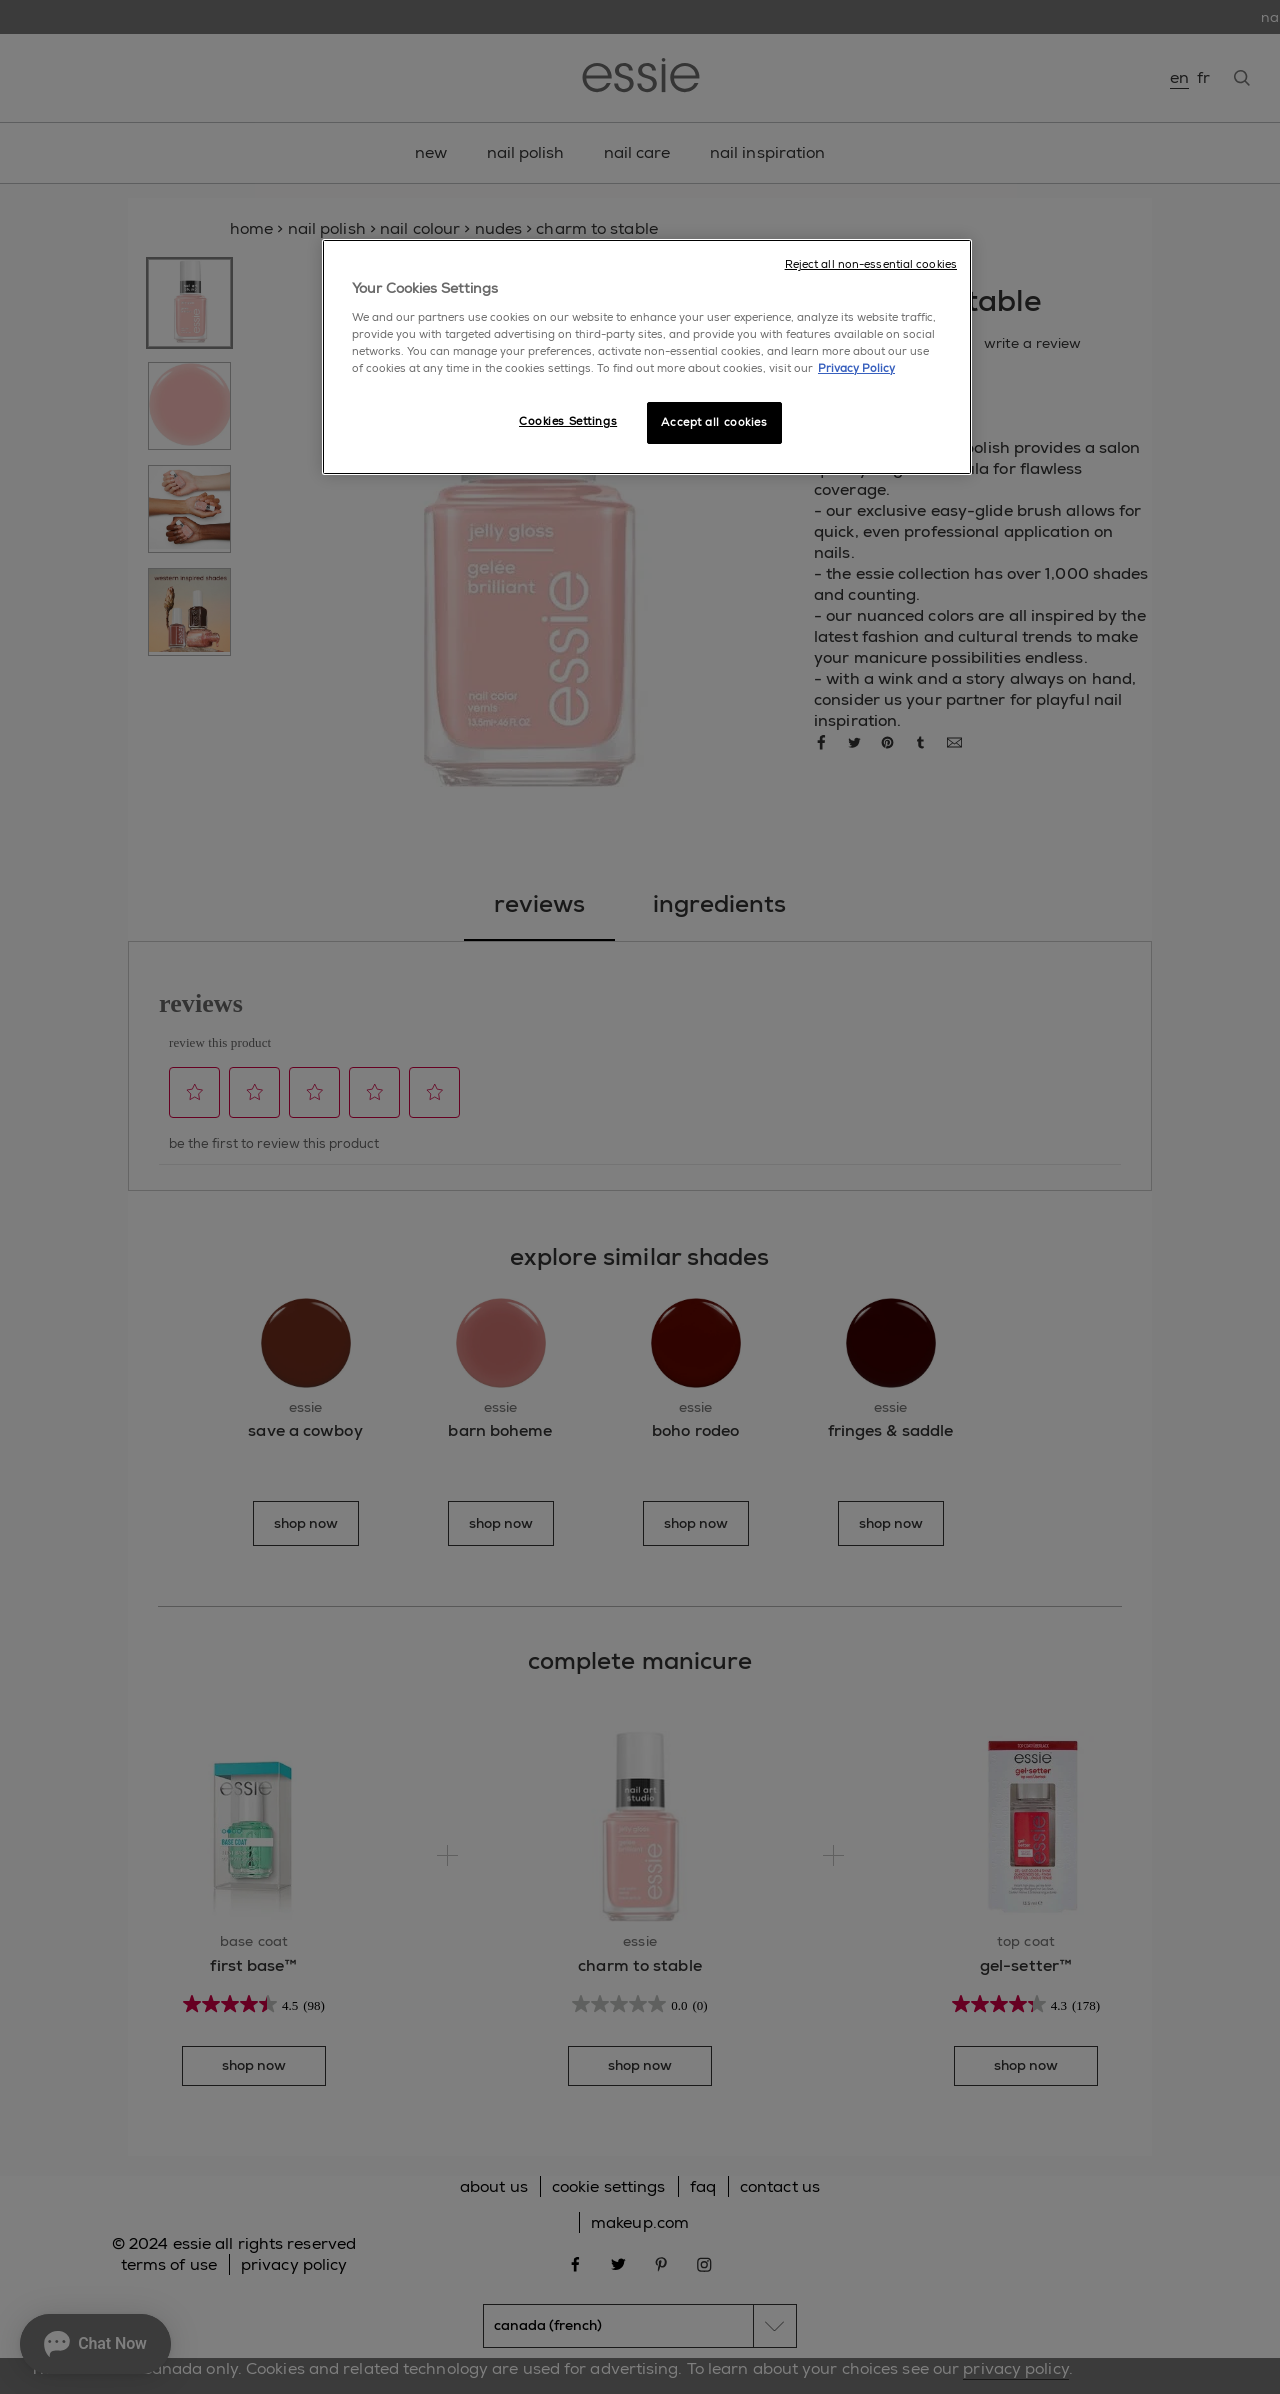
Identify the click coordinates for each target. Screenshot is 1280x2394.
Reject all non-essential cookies (871, 264)
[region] (647, 357)
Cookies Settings (568, 421)
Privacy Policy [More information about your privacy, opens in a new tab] (856, 368)
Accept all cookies (714, 422)
